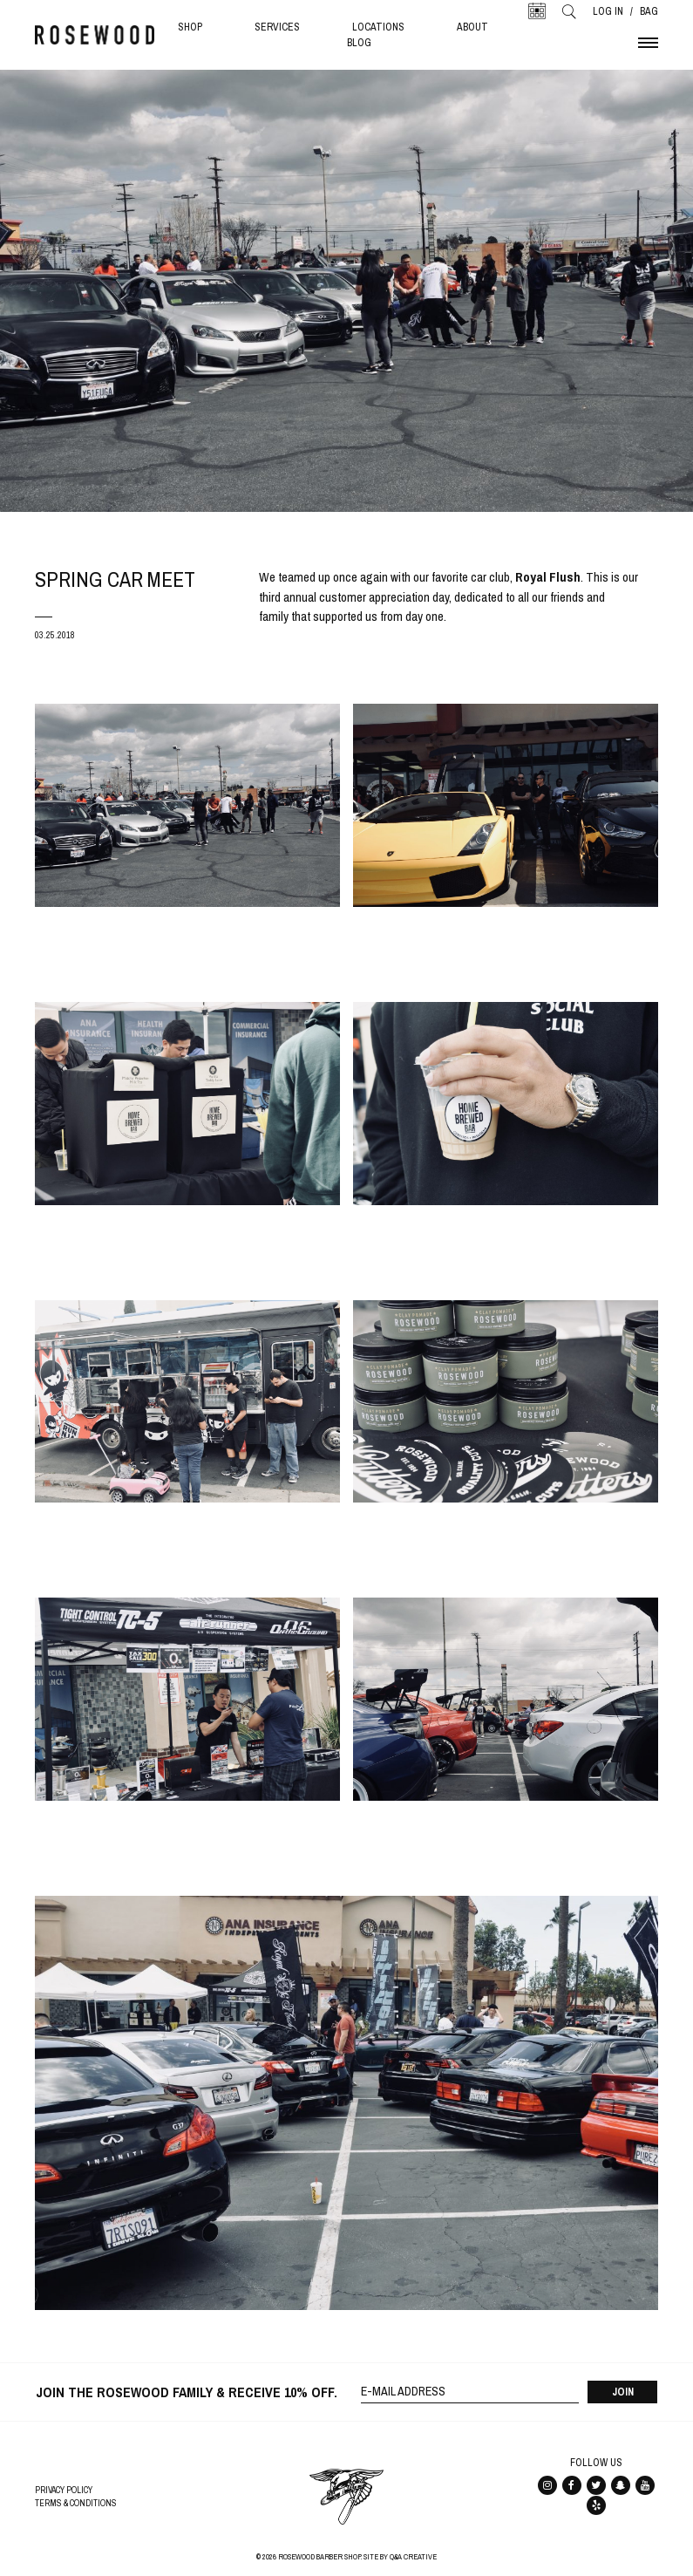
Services (277, 27)
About (472, 27)
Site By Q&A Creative (400, 2557)
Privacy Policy (63, 2490)
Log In (608, 11)
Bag (649, 11)
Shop (190, 27)
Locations (378, 27)
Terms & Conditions (76, 2503)
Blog (359, 43)
